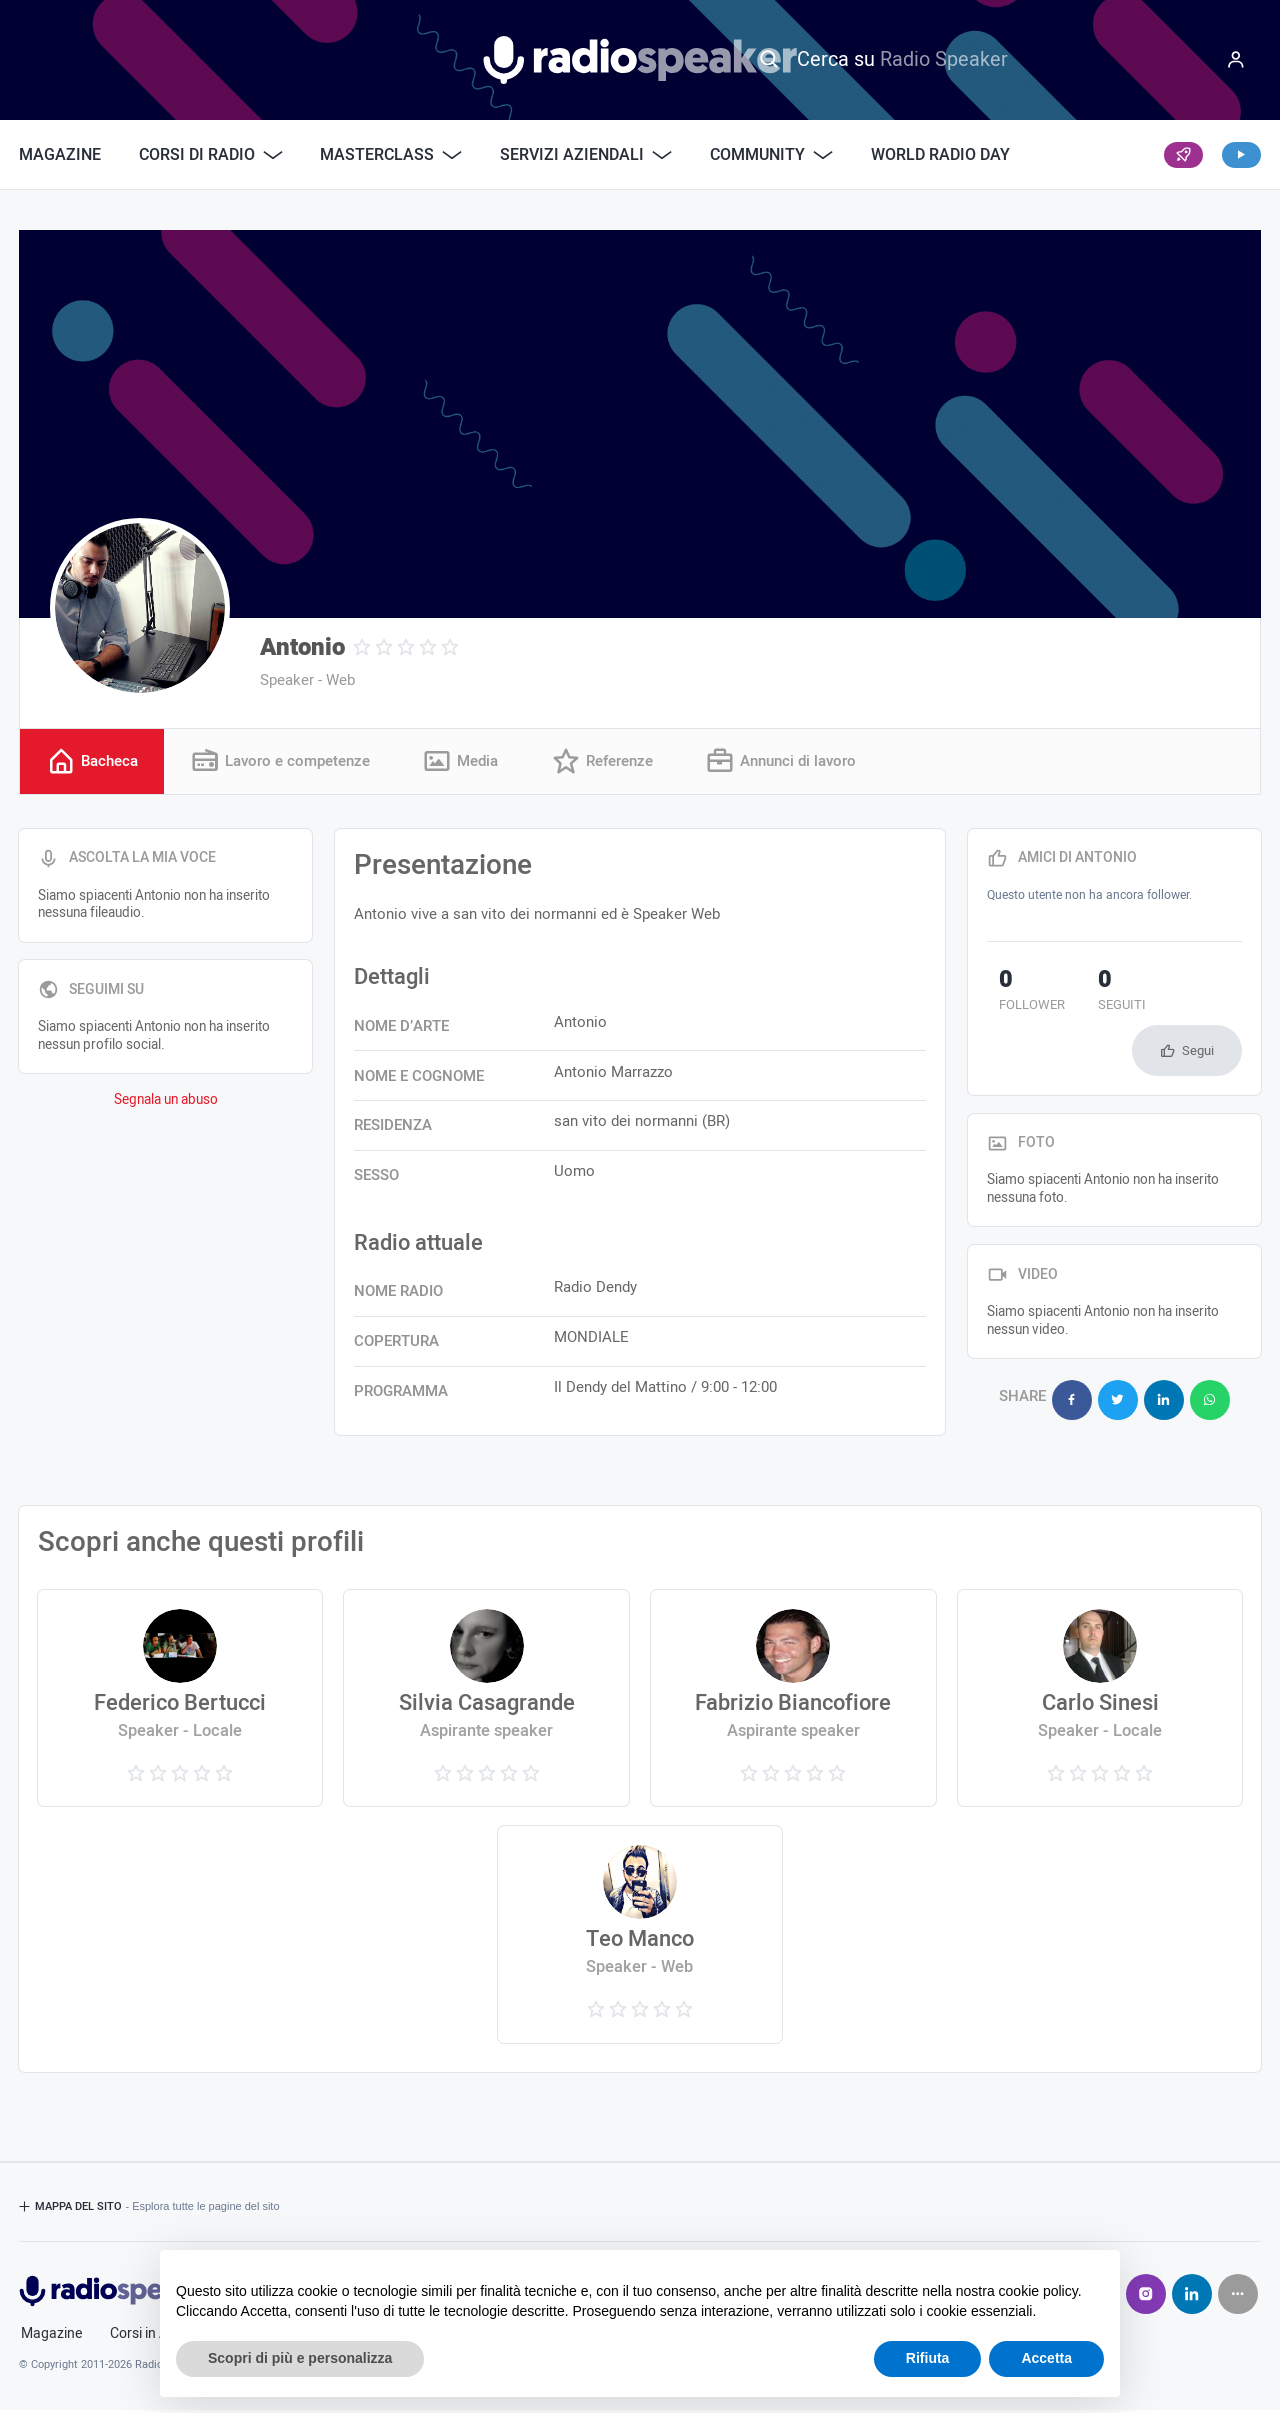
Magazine (60, 155)
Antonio (302, 647)
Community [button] (771, 155)
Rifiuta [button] (928, 2358)
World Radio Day (940, 155)
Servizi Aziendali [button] (586, 155)
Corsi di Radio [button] (211, 155)
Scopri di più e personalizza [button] (300, 2358)
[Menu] (1236, 60)
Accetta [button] (1046, 2358)
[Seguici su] (1238, 2297)
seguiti (1086, 995)
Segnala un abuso (166, 1103)
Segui (1198, 998)
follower (1020, 995)
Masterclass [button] (391, 155)
